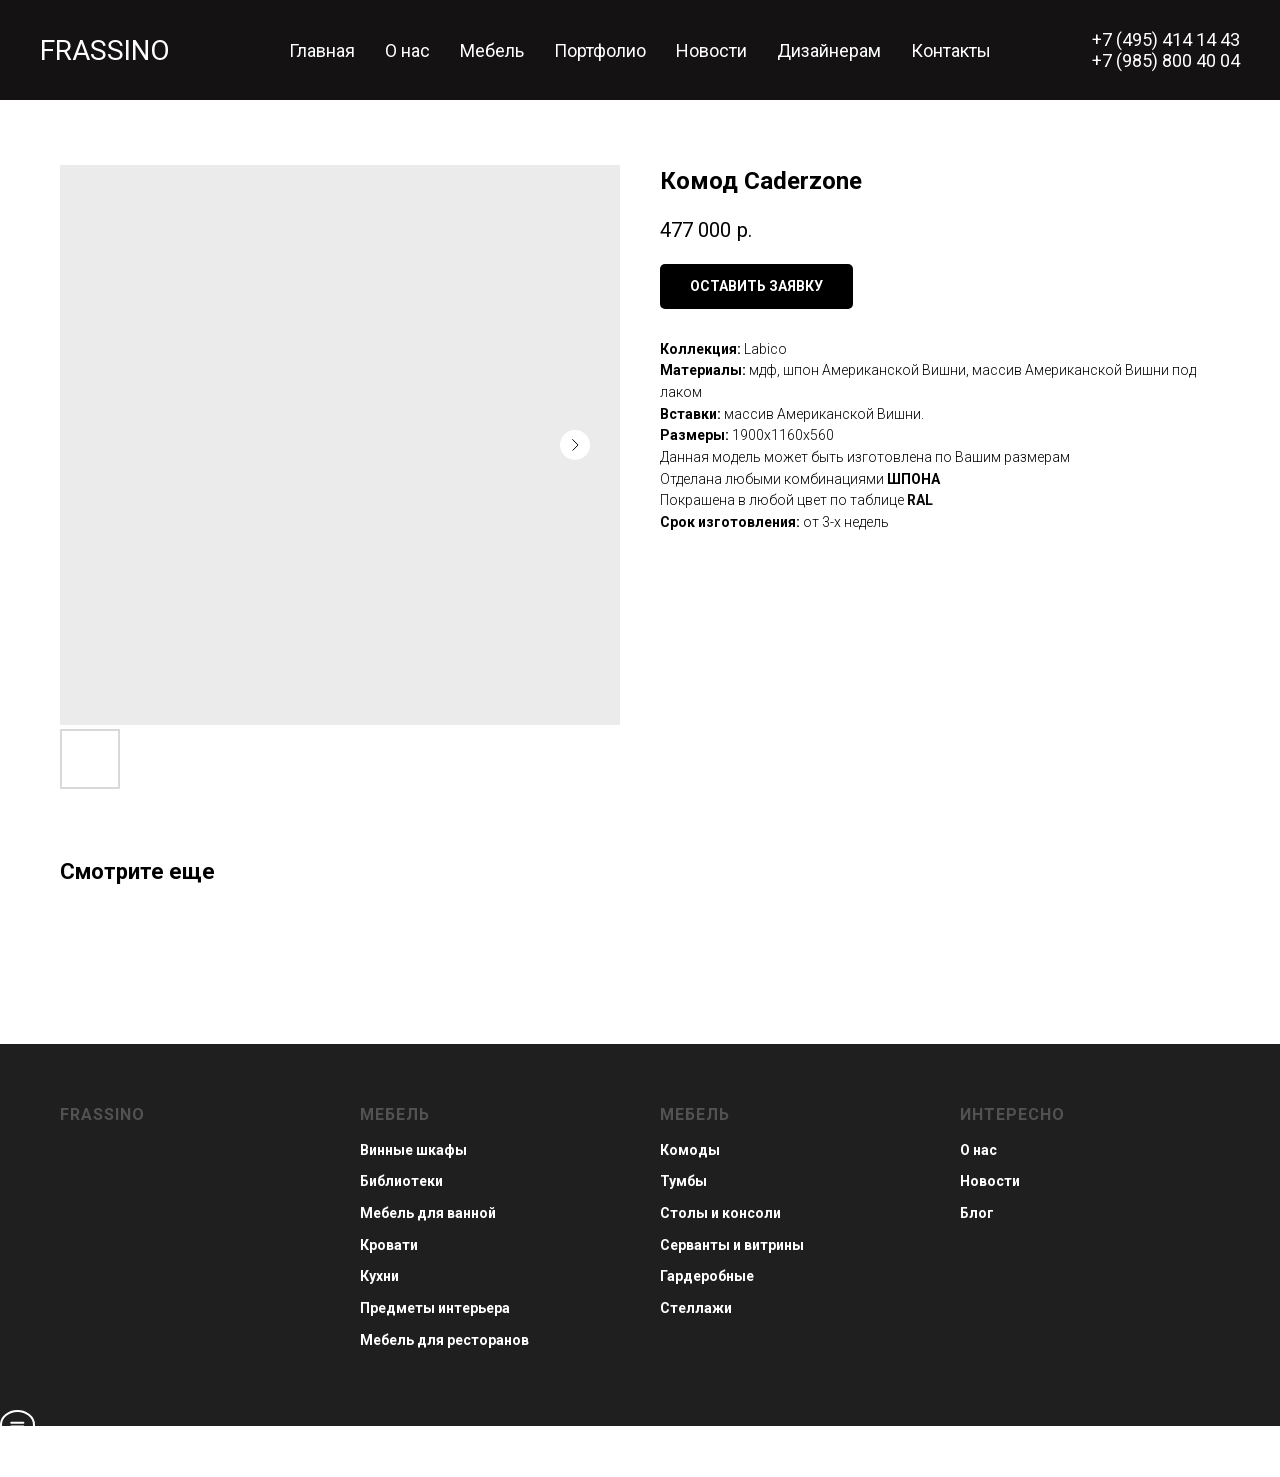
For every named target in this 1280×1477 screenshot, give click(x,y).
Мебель (492, 50)
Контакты (951, 50)
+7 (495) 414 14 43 (1166, 39)
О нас (407, 50)
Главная (322, 50)
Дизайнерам (829, 50)
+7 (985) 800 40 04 (1166, 60)
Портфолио (600, 50)
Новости (711, 50)
